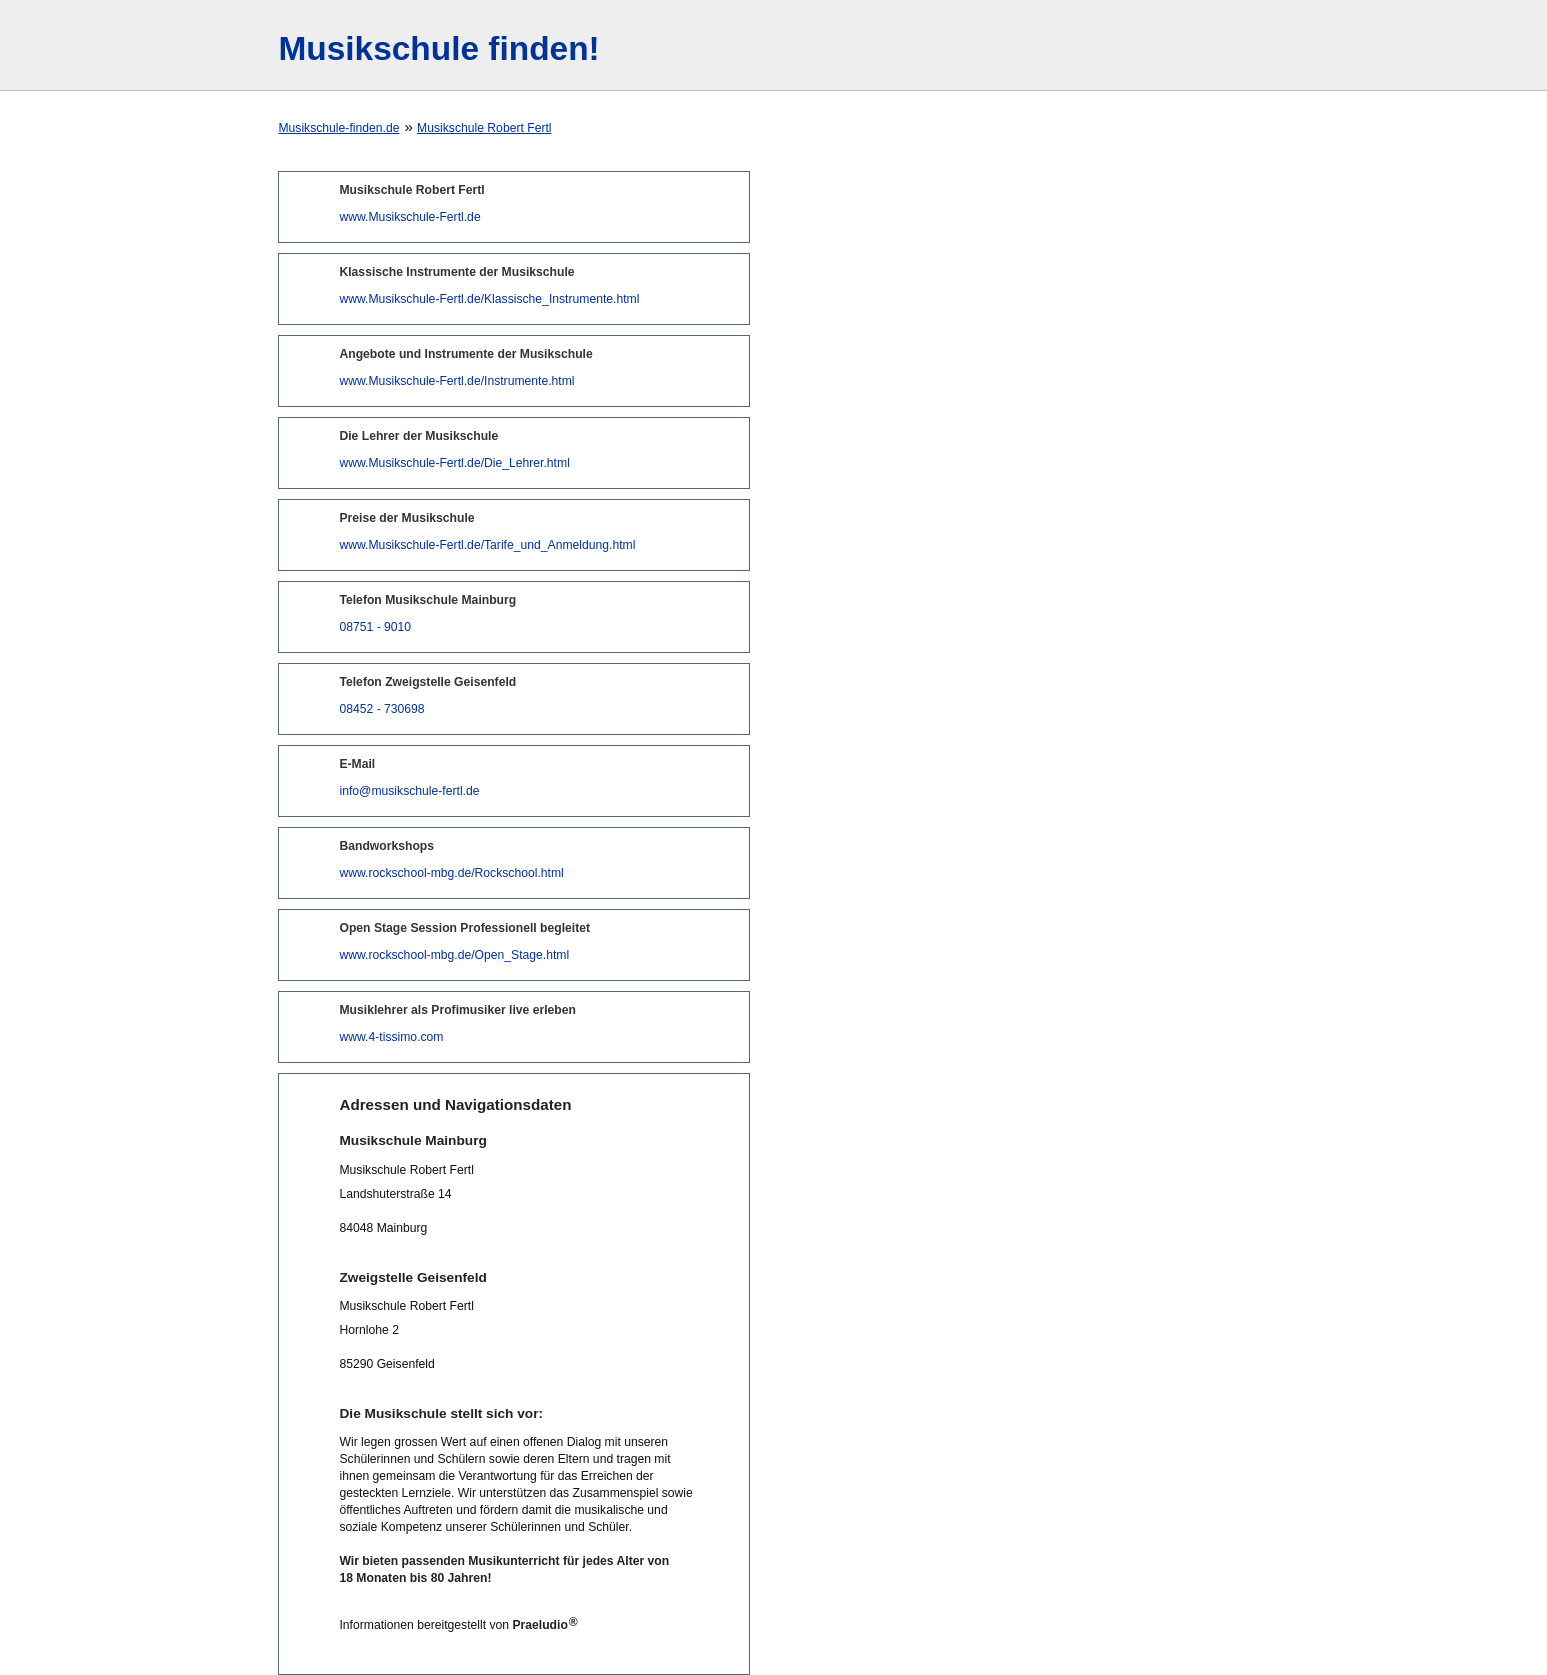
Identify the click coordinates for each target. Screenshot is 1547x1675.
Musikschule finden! (438, 48)
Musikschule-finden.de (338, 128)
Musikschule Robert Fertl (484, 128)
